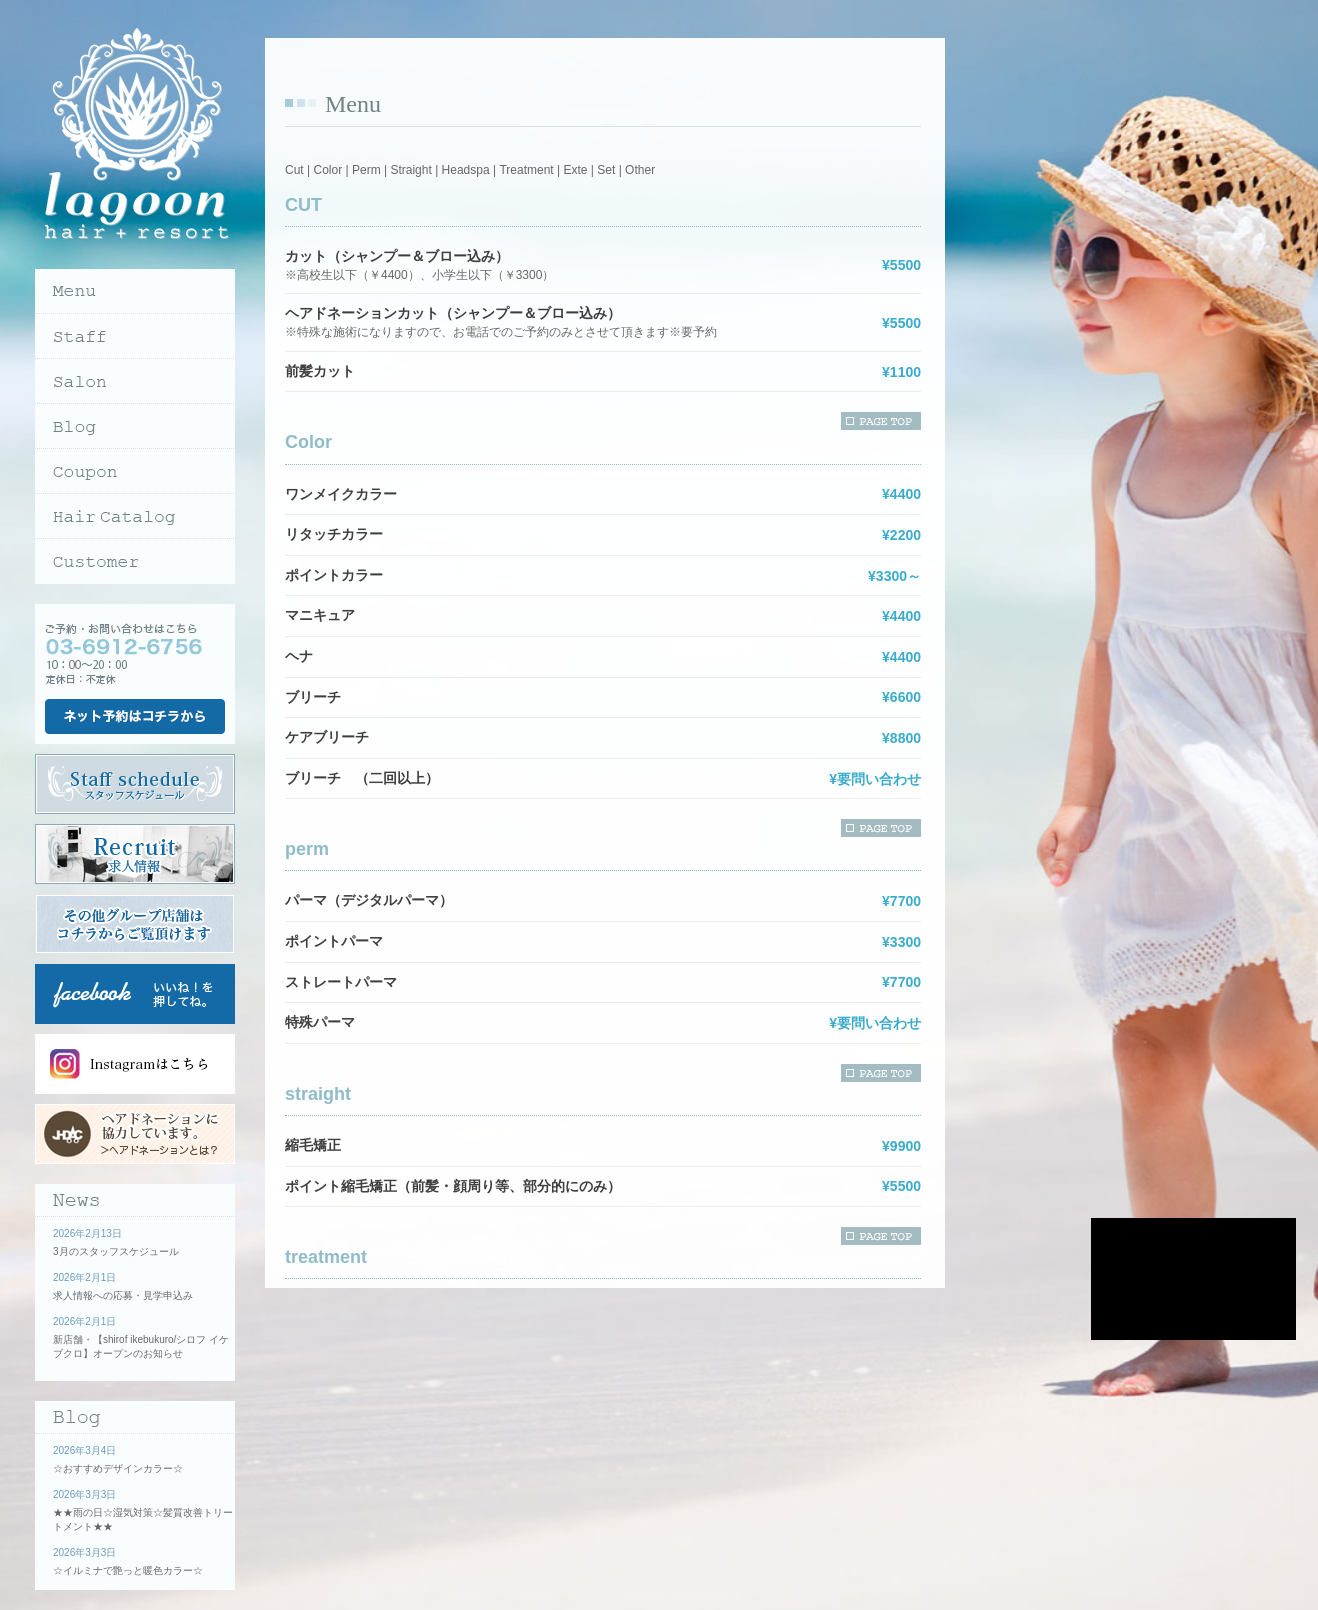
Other (640, 170)
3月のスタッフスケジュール (116, 1251)
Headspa (466, 170)
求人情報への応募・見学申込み (123, 1295)
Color (327, 170)
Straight (410, 170)
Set (606, 170)
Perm (366, 170)
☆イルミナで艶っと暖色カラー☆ (128, 1570)
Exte (575, 170)
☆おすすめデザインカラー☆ (118, 1468)
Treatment (526, 170)
